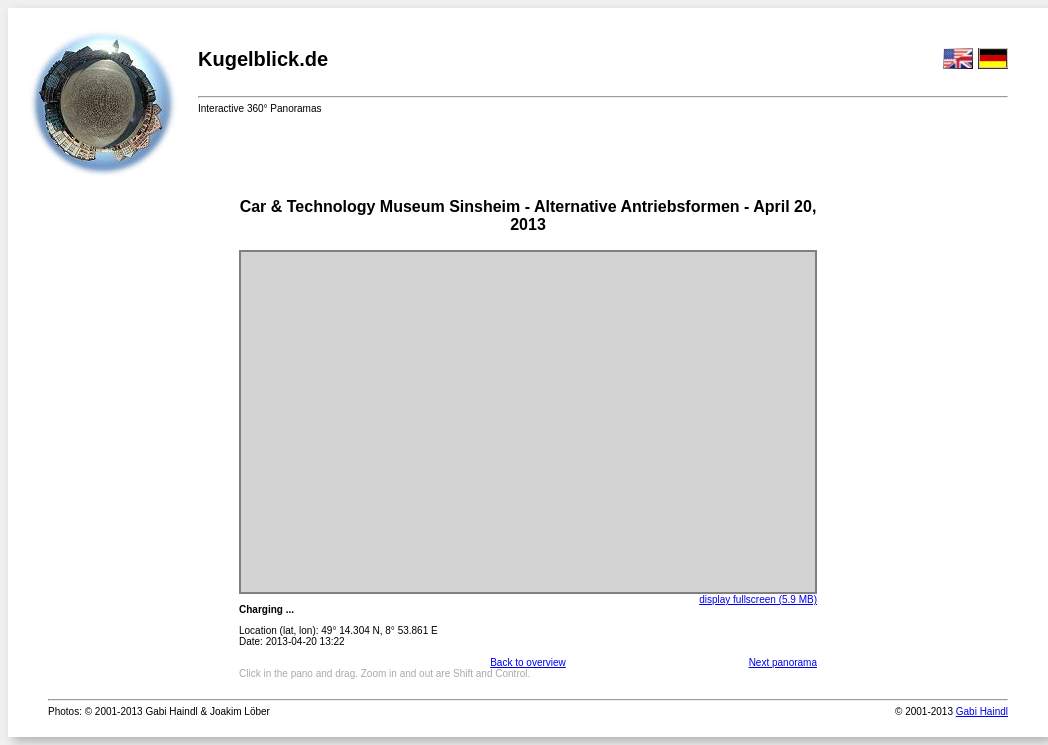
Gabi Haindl (982, 711)
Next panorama (783, 662)
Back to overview (528, 662)
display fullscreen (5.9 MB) (758, 599)
